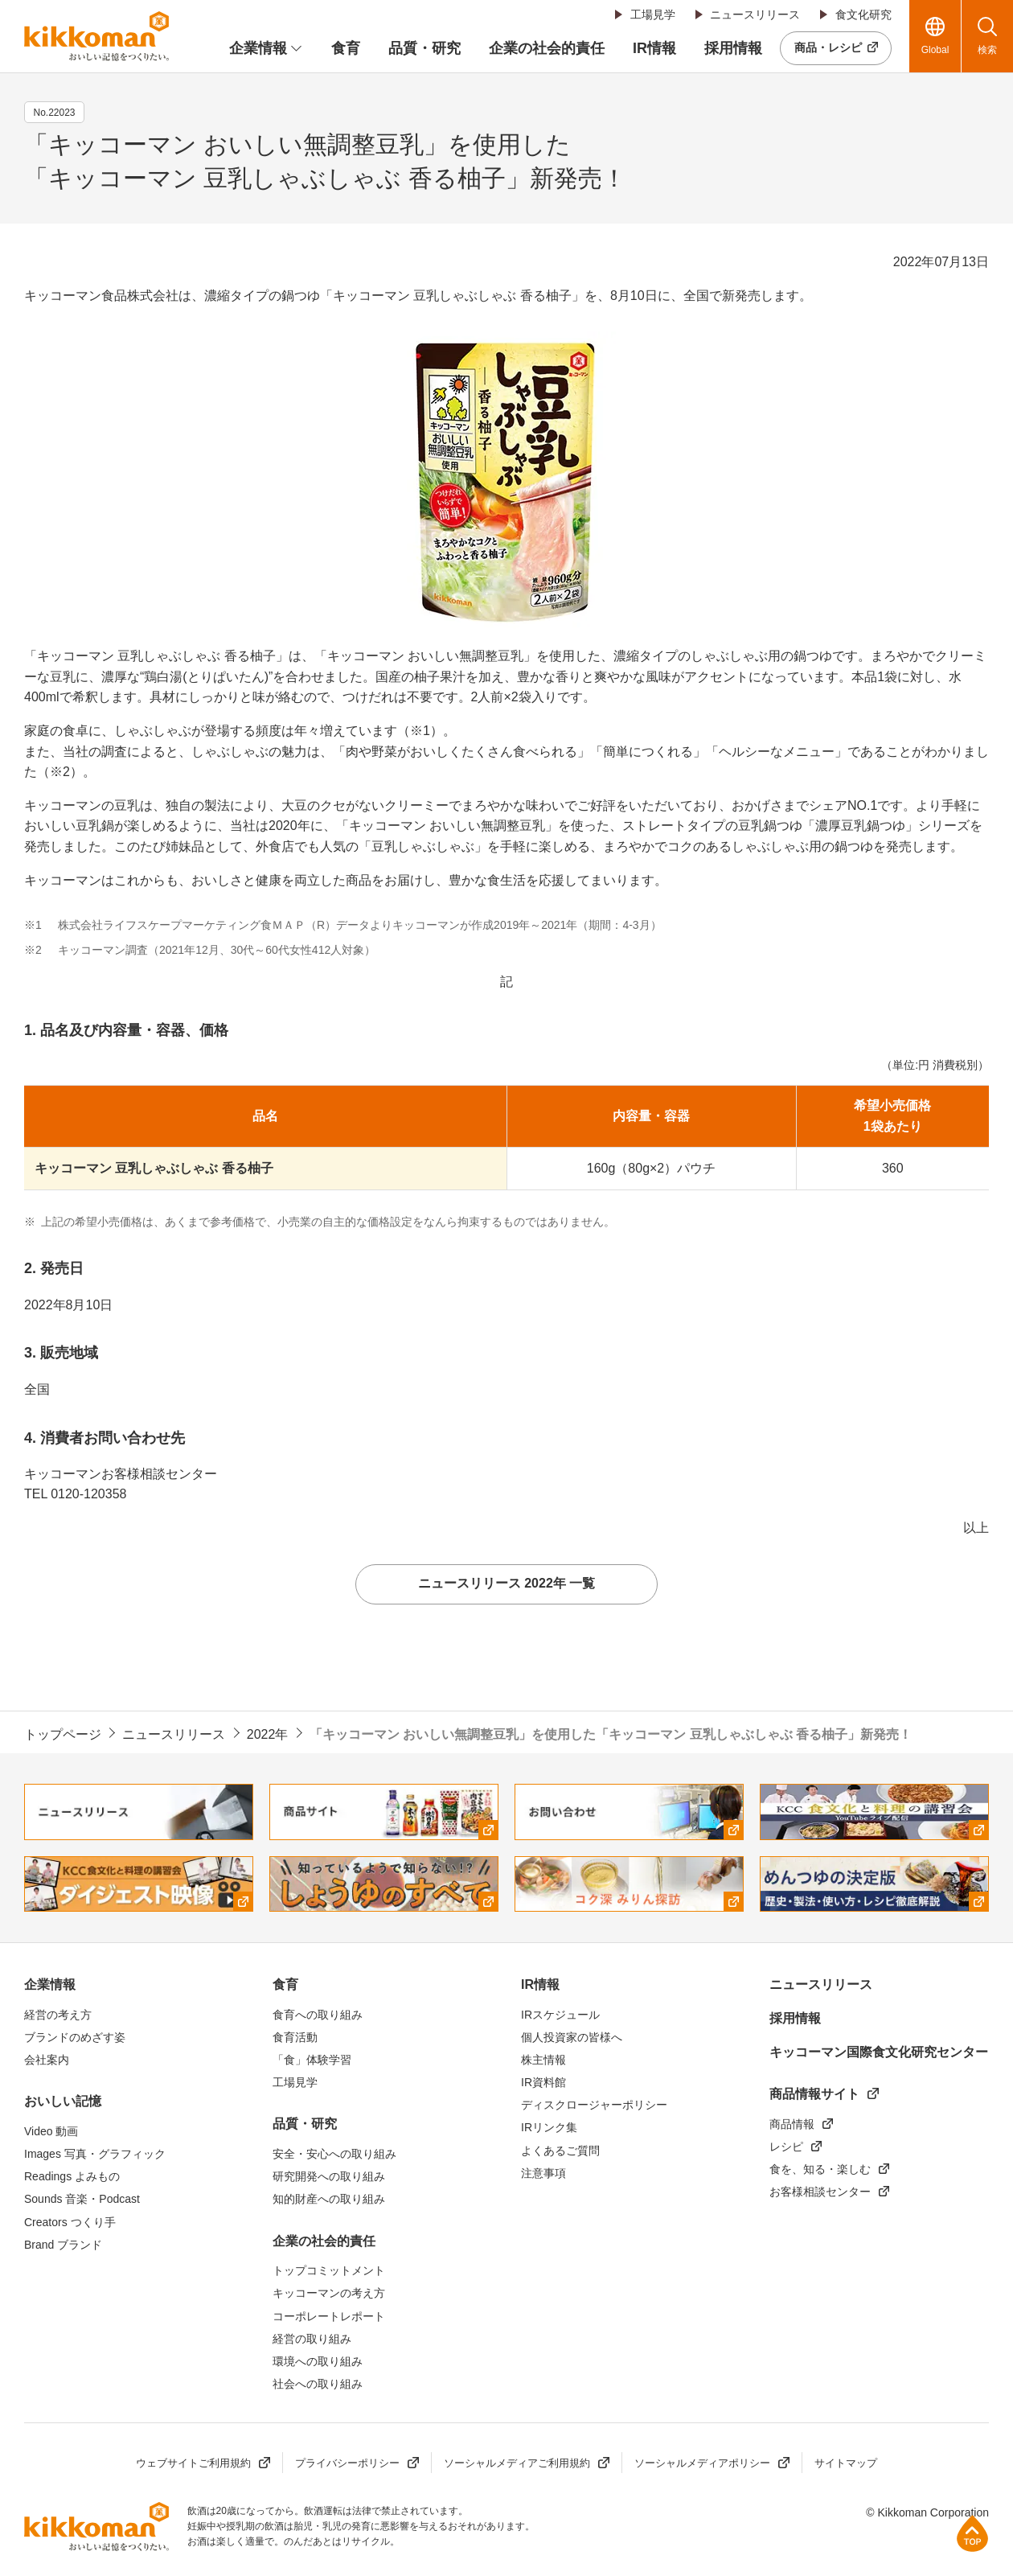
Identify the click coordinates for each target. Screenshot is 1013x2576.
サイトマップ (845, 2463)
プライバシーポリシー (347, 2463)
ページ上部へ (972, 2533)
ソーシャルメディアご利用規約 (517, 2463)
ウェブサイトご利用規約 (193, 2463)
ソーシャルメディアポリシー (702, 2463)
